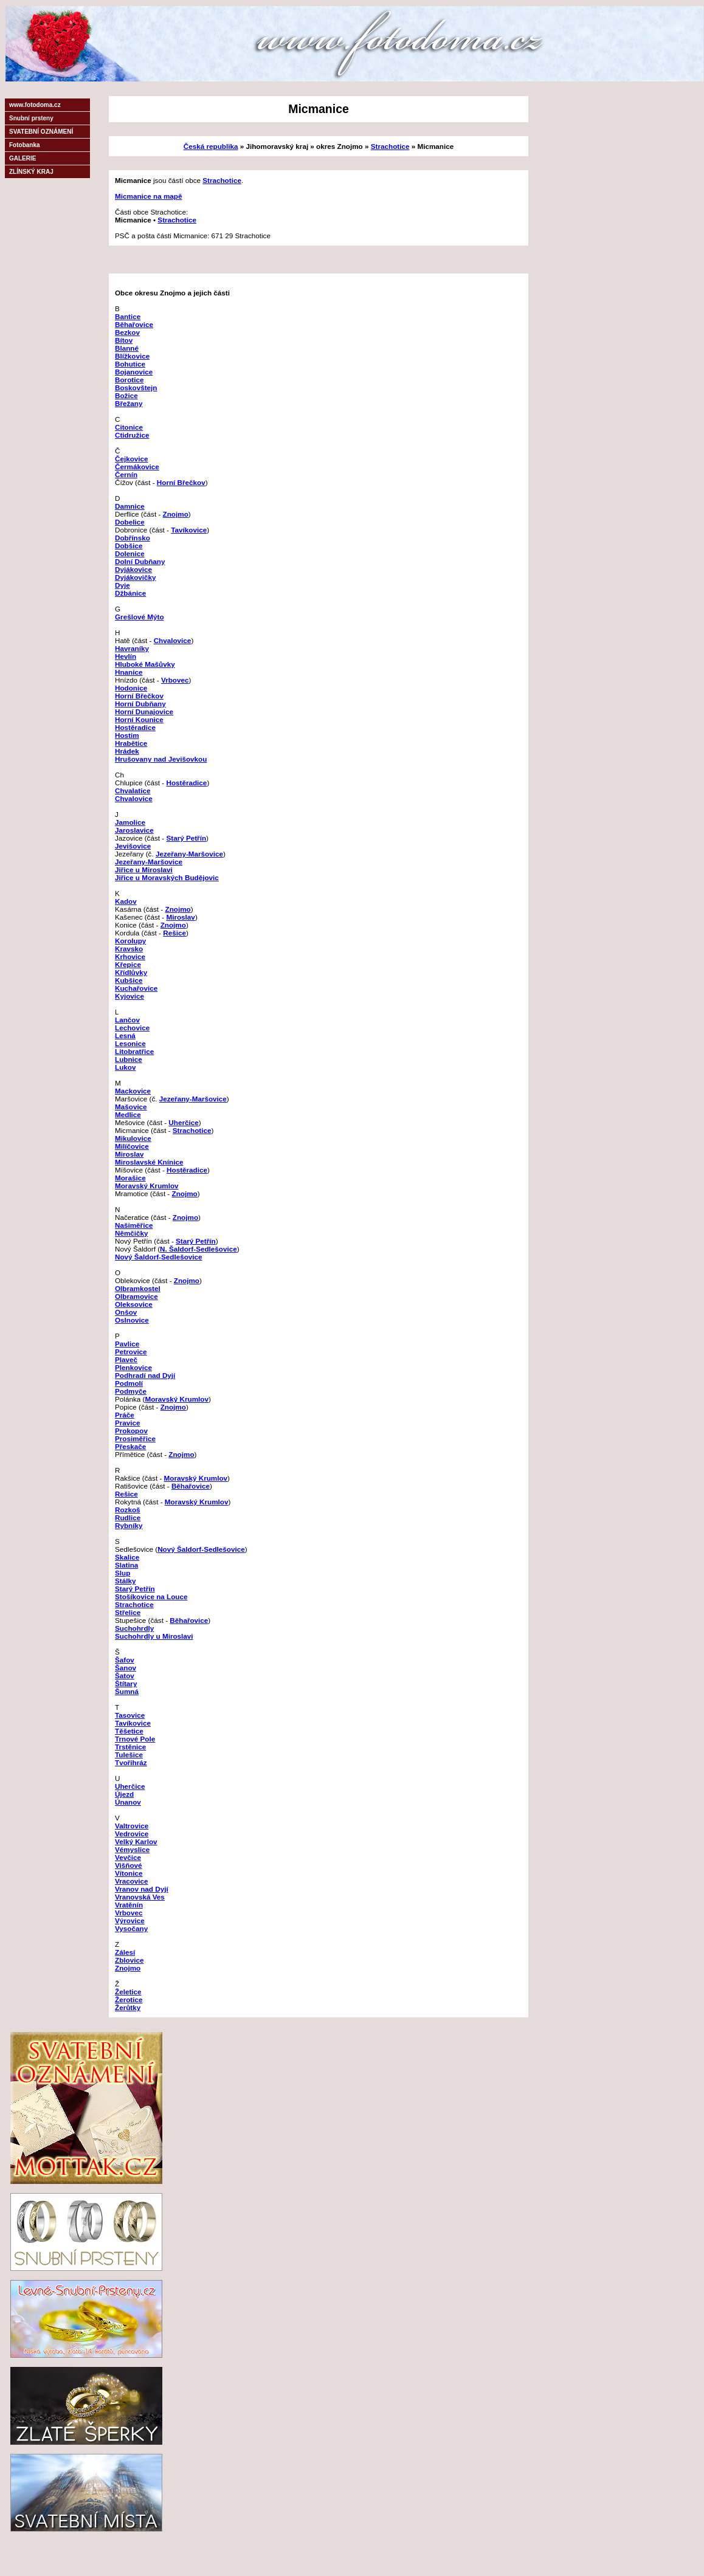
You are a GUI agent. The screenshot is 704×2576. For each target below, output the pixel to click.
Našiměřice (134, 1225)
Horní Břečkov (181, 482)
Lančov (127, 1020)
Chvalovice (173, 640)
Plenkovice (133, 1367)
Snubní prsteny (31, 118)
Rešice (174, 933)
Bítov (124, 340)
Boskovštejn (136, 387)
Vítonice (128, 1873)
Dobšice (128, 545)
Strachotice (390, 146)
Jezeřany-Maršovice (189, 854)
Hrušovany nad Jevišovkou (161, 759)
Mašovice (131, 1107)
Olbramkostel (137, 1288)
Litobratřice (134, 1051)
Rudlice (127, 1517)
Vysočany (131, 1928)
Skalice (127, 1557)
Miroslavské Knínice (149, 1162)
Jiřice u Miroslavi (144, 869)
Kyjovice (129, 996)
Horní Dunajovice (144, 711)
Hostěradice (135, 727)
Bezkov (127, 332)
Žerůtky (127, 2007)
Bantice (127, 316)
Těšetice (129, 1731)
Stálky (125, 1581)
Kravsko (129, 948)
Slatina (126, 1565)
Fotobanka (24, 145)
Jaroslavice (134, 830)
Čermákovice (137, 466)
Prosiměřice (135, 1438)
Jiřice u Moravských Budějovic (167, 877)
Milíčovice (132, 1146)
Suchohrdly (134, 1628)
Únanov (128, 1802)
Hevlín (125, 656)
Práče (124, 1415)
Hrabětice (131, 743)
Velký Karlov (136, 1841)
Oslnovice (132, 1320)
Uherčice (183, 1122)
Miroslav (180, 917)
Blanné (127, 348)
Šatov (124, 1675)
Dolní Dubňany (140, 561)
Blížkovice (132, 356)
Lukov (125, 1067)
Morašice (130, 1178)
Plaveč (126, 1359)
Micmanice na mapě (148, 196)
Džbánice (130, 593)
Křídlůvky (131, 972)
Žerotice (128, 1999)
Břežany (128, 403)
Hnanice (128, 672)
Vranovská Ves (140, 1897)
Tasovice (130, 1715)
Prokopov (131, 1430)
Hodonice (131, 688)
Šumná (127, 1691)
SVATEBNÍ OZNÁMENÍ (41, 131)
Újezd (124, 1794)
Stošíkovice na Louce (151, 1596)
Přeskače (130, 1446)
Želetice (128, 1992)
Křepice (128, 964)
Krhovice (130, 956)
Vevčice (128, 1857)
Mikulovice (133, 1138)
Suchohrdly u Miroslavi (154, 1636)
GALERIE (22, 158)
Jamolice (130, 822)
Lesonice (130, 1043)
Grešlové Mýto (139, 617)
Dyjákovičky (135, 577)
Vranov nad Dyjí (141, 1889)
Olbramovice (136, 1296)
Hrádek (127, 751)
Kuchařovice (136, 988)
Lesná (125, 1035)
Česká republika (211, 146)
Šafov (124, 1660)
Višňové (128, 1865)
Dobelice (130, 522)
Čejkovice (131, 459)
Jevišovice (133, 846)
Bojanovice (134, 372)
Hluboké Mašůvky (145, 664)
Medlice (128, 1114)
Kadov (126, 901)
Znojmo (175, 514)
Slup (122, 1573)
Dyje (122, 585)
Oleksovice (134, 1304)
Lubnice (128, 1059)
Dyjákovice (133, 569)
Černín (126, 474)
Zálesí (125, 1952)
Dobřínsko (132, 538)
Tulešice (129, 1754)
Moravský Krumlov (147, 1186)
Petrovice (131, 1351)
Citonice (129, 427)
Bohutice (130, 364)
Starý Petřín (186, 838)
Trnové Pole (135, 1739)
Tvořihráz (131, 1762)
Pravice (127, 1423)
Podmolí (129, 1383)
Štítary (126, 1683)
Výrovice (130, 1920)
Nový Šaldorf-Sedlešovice (158, 1257)
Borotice (129, 380)
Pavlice (127, 1344)
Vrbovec (174, 680)
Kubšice (128, 980)
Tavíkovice (189, 530)
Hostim (127, 735)
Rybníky (128, 1525)
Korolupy (130, 941)
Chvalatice (132, 790)
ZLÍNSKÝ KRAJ (31, 171)
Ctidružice (132, 435)
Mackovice (133, 1091)
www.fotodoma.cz (35, 105)
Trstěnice (130, 1747)
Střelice (127, 1612)
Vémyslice (132, 1849)
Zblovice (129, 1960)
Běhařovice (134, 324)
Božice (126, 395)
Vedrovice (131, 1833)
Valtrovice (131, 1826)
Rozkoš (127, 1510)
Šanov (125, 1668)
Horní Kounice (139, 719)
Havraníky (132, 648)
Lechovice (132, 1027)
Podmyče (131, 1391)
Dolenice (130, 553)
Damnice (130, 506)
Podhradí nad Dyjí (145, 1375)
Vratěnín (129, 1905)
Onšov (126, 1312)
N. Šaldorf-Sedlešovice (198, 1249)
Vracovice (131, 1881)
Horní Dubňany (140, 704)
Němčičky (131, 1233)
